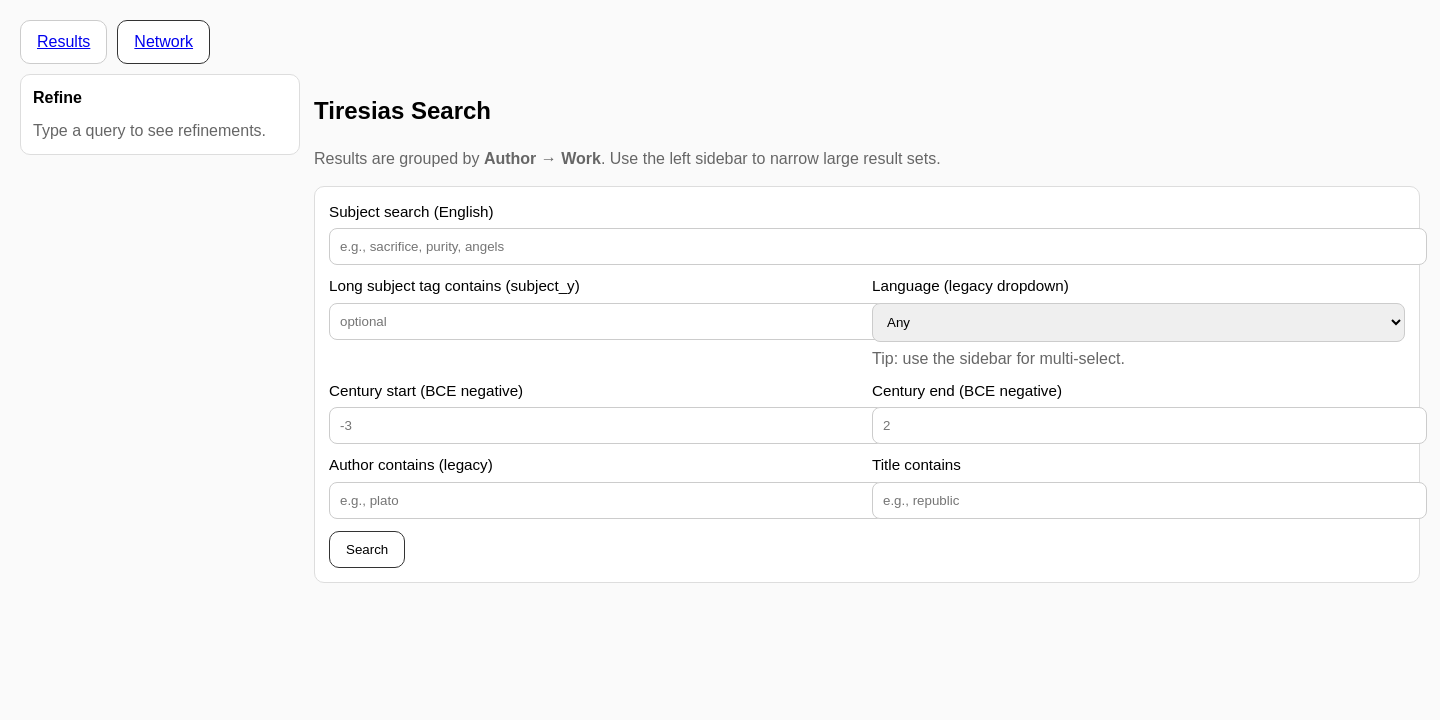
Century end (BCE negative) (967, 390)
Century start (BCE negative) (426, 390)
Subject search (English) (411, 211)
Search (367, 549)
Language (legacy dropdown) (970, 285)
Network (163, 41)
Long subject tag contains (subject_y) (454, 285)
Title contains (916, 464)
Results (63, 41)
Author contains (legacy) (411, 464)
